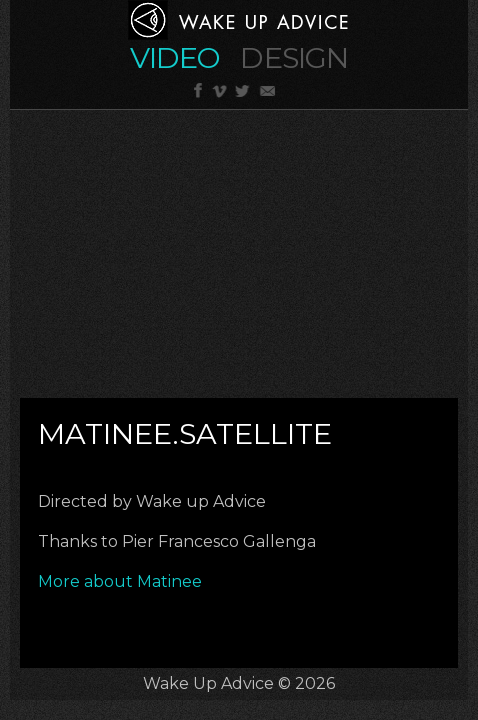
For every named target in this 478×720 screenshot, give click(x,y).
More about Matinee (122, 581)
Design (294, 57)
